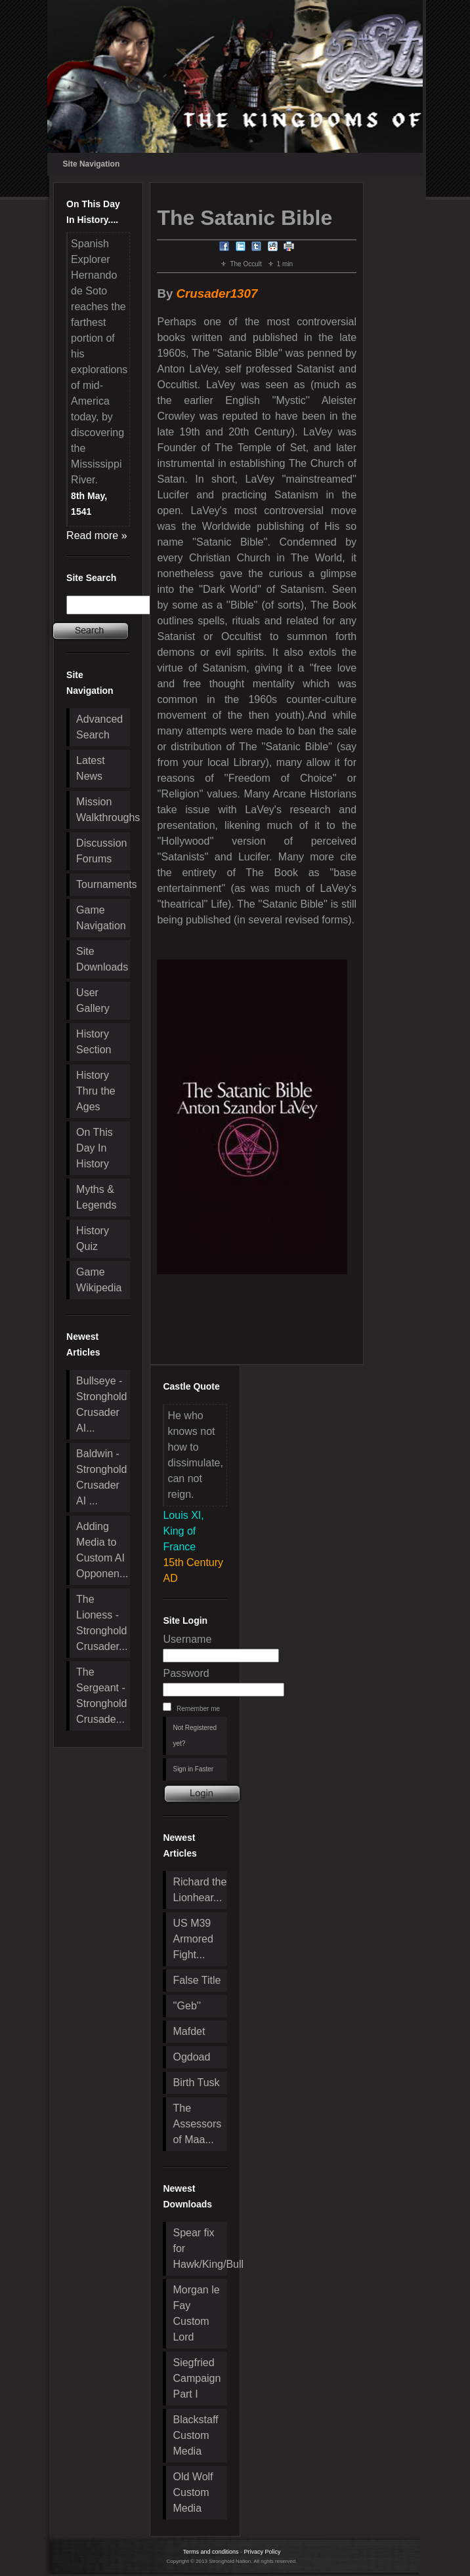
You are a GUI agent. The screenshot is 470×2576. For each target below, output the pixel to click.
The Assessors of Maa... (197, 2124)
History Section (93, 1041)
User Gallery (93, 1000)
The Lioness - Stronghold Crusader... (101, 1623)
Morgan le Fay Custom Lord (196, 2313)
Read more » (96, 535)
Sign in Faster (193, 1769)
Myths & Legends (96, 1197)
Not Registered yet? (195, 1735)
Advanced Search (99, 727)
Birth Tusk (196, 2082)
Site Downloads (102, 959)
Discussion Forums (101, 850)
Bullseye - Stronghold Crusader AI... (101, 1404)
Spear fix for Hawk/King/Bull (199, 2248)
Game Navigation (101, 917)
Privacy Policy (262, 2551)
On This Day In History (94, 1148)
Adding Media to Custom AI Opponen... (102, 1550)
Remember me (198, 1708)
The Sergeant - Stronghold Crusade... (101, 1695)
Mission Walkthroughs (103, 809)
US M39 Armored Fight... (193, 1939)
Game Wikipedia (98, 1279)
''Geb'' (186, 2005)
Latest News (90, 768)
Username (187, 1639)
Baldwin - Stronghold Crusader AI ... (101, 1477)
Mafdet (189, 2031)
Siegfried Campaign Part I (197, 2378)
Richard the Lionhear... (199, 1889)
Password (186, 1673)
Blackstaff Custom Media (195, 2435)
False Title (197, 1980)
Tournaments (103, 884)
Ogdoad (191, 2057)
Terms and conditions (210, 2551)
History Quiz (92, 1238)
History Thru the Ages (96, 1091)
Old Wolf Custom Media (193, 2492)
